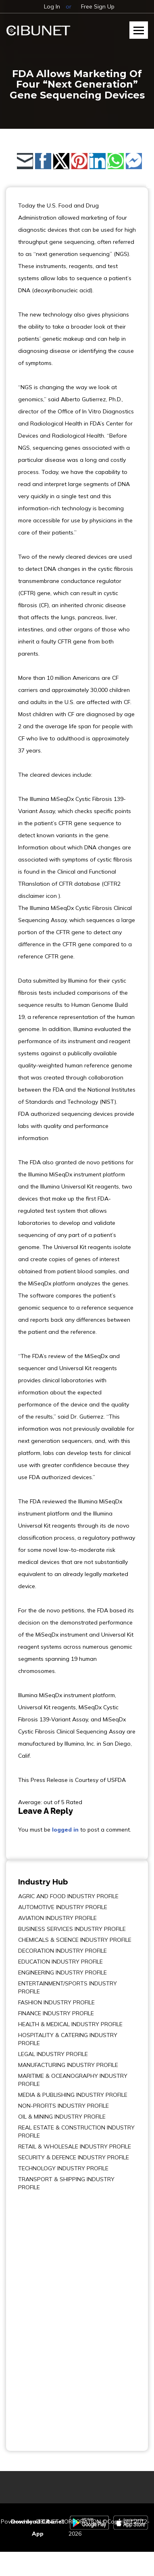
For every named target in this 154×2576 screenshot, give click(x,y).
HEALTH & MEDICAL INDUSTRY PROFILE (70, 2024)
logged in (65, 1829)
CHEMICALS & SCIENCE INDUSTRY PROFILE (74, 1939)
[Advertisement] (42, 2315)
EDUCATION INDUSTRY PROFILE (60, 1961)
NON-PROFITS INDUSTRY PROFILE (63, 2105)
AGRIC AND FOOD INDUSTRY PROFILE (68, 1896)
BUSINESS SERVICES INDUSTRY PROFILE (72, 1929)
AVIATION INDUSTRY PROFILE (57, 1918)
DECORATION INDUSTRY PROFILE (62, 1950)
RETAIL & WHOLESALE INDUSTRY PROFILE (74, 2146)
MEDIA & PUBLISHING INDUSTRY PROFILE (72, 2094)
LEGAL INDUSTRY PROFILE (53, 2054)
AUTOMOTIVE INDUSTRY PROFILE (62, 1907)
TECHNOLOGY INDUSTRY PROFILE (63, 2168)
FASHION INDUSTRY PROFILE (56, 2002)
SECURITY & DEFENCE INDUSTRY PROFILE (73, 2157)
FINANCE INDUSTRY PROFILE (56, 2013)
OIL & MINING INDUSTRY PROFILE (62, 2116)
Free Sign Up (97, 6)
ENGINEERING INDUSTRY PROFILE (62, 1972)
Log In (52, 6)
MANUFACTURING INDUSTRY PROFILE (68, 2065)
